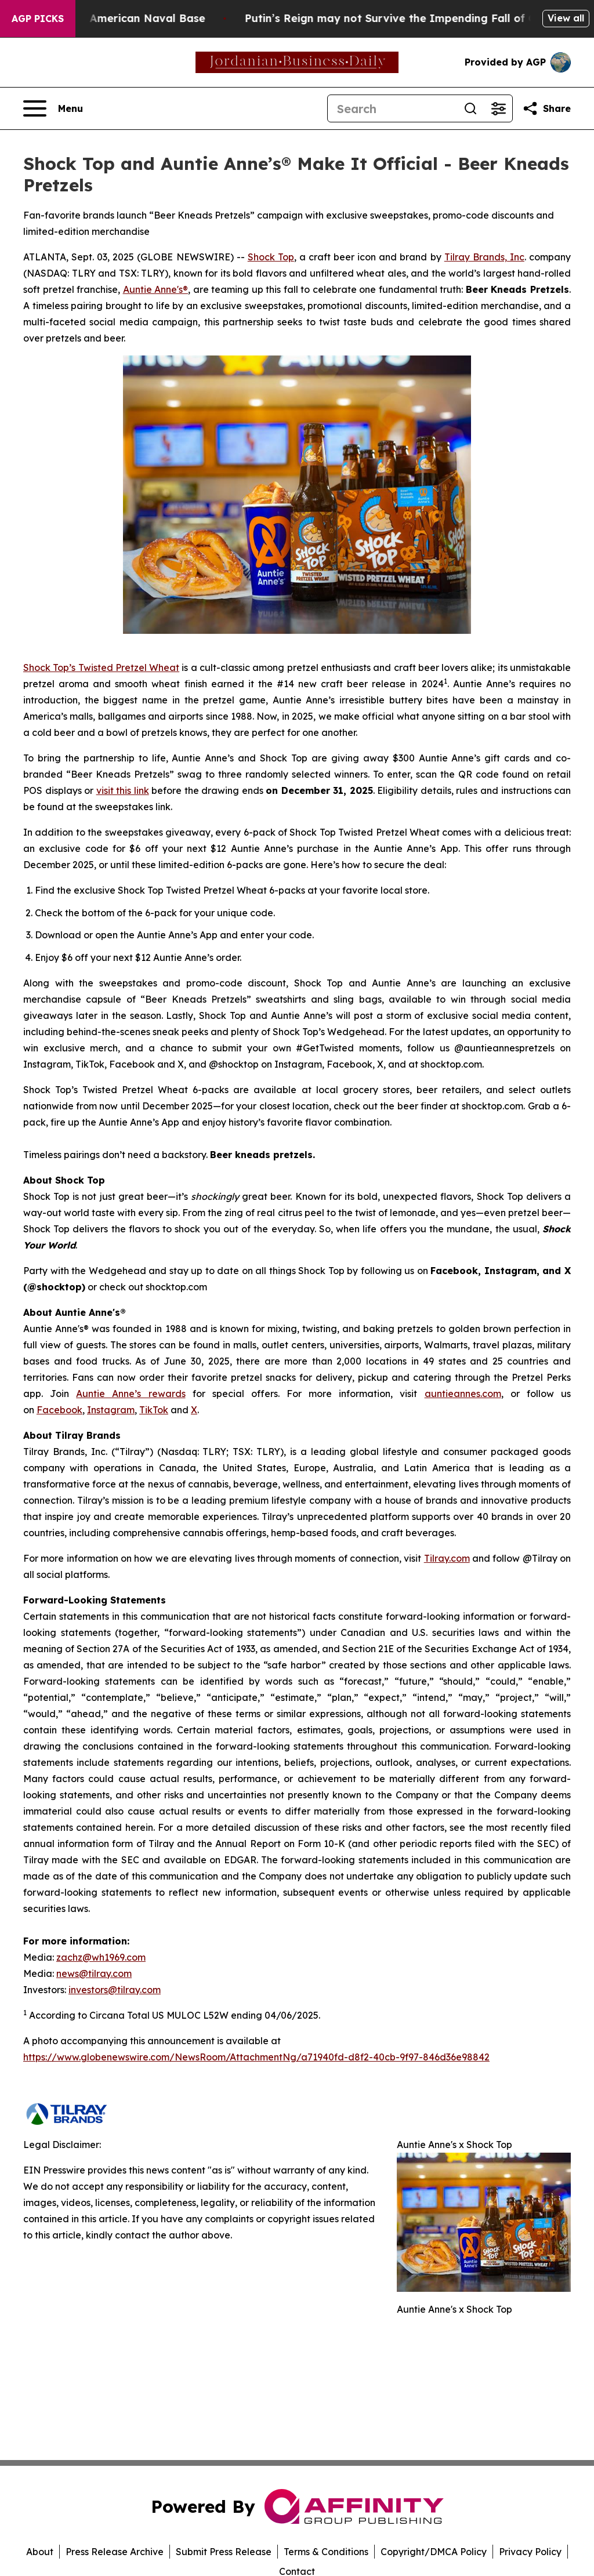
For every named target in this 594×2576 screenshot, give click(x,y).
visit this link (122, 790)
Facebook (59, 1410)
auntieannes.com (463, 1393)
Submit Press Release (223, 2551)
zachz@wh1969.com (101, 1957)
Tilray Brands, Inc (484, 257)
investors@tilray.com (114, 1990)
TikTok (153, 1410)
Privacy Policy (530, 2551)
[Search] (392, 108)
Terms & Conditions (326, 2551)
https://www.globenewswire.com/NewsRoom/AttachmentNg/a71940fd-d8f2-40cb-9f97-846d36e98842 (256, 2057)
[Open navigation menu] (53, 108)
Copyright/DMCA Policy (434, 2551)
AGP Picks (38, 18)
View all (566, 18)
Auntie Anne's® (156, 289)
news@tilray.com (94, 1973)
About (39, 2551)
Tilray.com (447, 1558)
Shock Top (271, 257)
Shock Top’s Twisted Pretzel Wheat (101, 667)
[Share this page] (546, 108)
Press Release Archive (115, 2551)
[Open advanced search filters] (498, 108)
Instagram (111, 1410)
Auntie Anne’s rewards (130, 1393)
